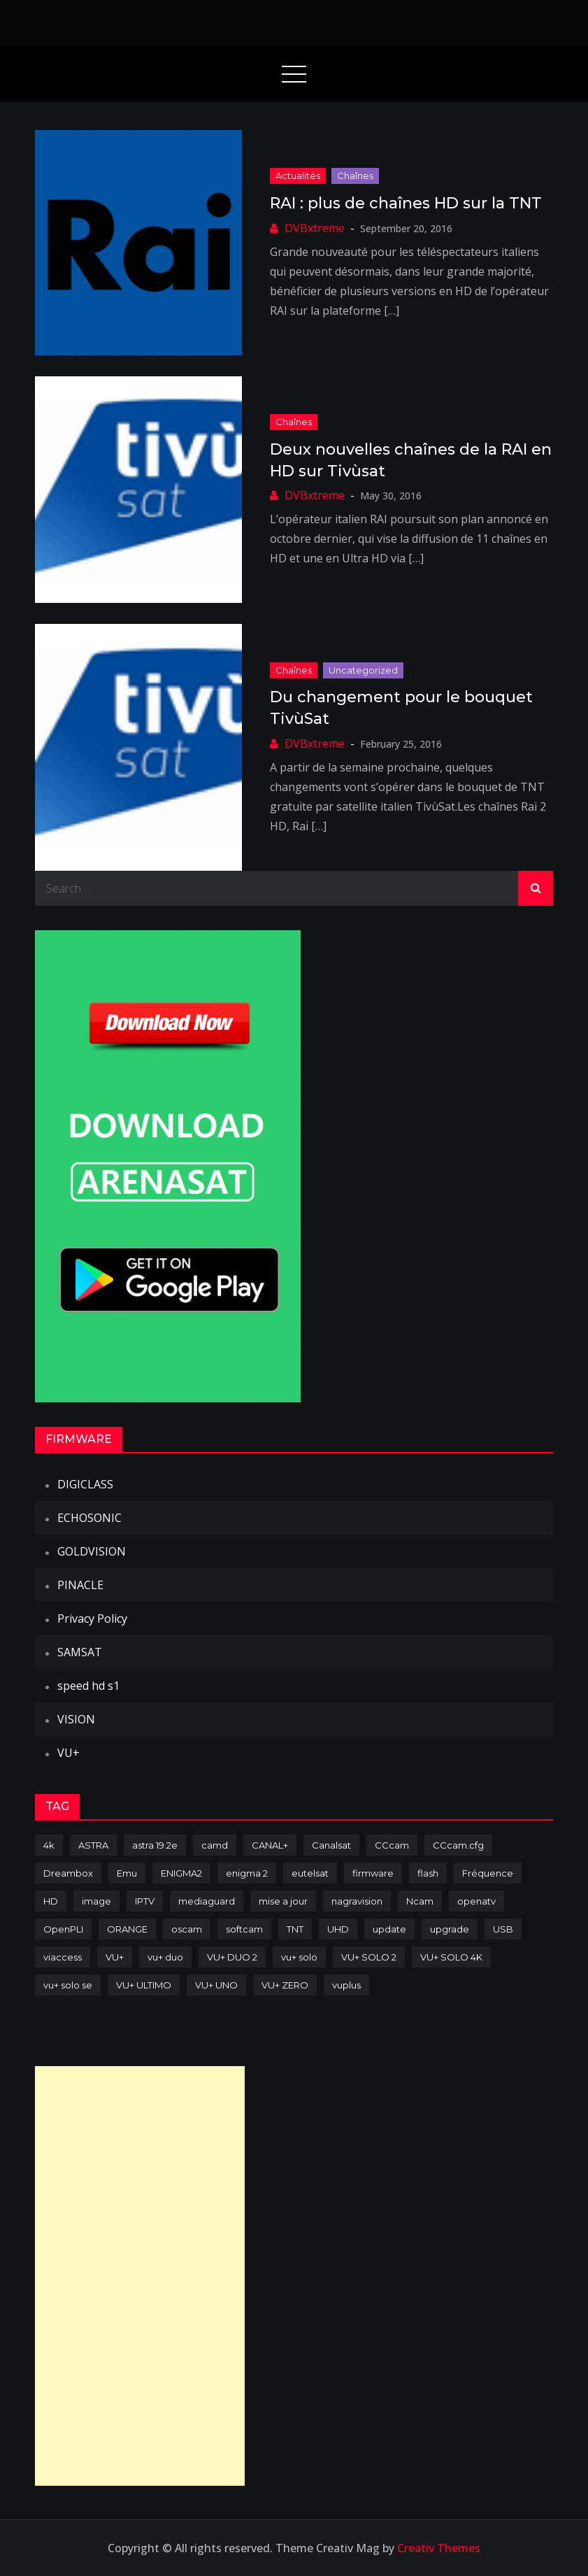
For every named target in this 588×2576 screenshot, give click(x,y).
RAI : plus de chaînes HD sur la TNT (406, 203)
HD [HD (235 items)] (50, 1901)
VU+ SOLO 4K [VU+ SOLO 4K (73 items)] (451, 1957)
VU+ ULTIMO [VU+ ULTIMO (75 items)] (143, 1985)
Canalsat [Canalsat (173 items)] (331, 1845)
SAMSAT (79, 1652)
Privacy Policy (92, 1618)
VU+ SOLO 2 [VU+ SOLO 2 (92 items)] (368, 1957)
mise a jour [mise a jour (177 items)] (283, 1901)
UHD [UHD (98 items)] (338, 1929)
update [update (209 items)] (389, 1929)
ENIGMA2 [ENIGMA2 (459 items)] (181, 1873)
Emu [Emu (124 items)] (127, 1873)
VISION (76, 1719)
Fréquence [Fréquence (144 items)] (487, 1873)
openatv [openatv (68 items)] (476, 1901)
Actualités (297, 175)
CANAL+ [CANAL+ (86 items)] (270, 1845)
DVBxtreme (315, 228)
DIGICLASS (85, 1484)
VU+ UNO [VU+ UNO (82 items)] (216, 1985)
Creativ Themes (438, 2548)
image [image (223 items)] (96, 1901)
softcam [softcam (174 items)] (244, 1929)
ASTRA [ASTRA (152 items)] (93, 1845)
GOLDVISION (91, 1551)
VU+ (68, 1752)
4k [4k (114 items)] (49, 1845)
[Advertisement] (140, 2276)
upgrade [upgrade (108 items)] (449, 1929)
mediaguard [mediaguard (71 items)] (206, 1901)
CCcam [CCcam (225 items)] (392, 1845)
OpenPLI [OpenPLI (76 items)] (63, 1929)
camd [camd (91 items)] (214, 1845)
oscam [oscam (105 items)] (186, 1929)
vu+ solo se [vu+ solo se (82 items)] (67, 1985)
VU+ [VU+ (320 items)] (115, 1957)
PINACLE (80, 1585)
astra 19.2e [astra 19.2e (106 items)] (155, 1845)
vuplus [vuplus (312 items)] (346, 1985)
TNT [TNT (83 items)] (295, 1929)
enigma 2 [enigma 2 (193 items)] (247, 1873)
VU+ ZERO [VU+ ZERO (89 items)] (284, 1985)
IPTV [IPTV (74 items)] (145, 1901)
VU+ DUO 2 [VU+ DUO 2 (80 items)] (232, 1957)
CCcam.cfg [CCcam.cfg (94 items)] (458, 1845)
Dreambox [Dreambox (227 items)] (68, 1873)
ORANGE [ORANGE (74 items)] (127, 1929)
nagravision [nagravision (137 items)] (356, 1901)
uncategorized (363, 670)
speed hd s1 (88, 1685)
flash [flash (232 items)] (427, 1873)
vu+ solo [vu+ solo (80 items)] (299, 1957)
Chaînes (355, 175)
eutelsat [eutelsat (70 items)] (310, 1873)
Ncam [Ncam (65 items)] (419, 1901)
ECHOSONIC (89, 1517)
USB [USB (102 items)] (503, 1929)
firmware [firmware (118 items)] (373, 1873)
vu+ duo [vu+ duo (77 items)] (165, 1957)
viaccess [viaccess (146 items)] (62, 1957)
